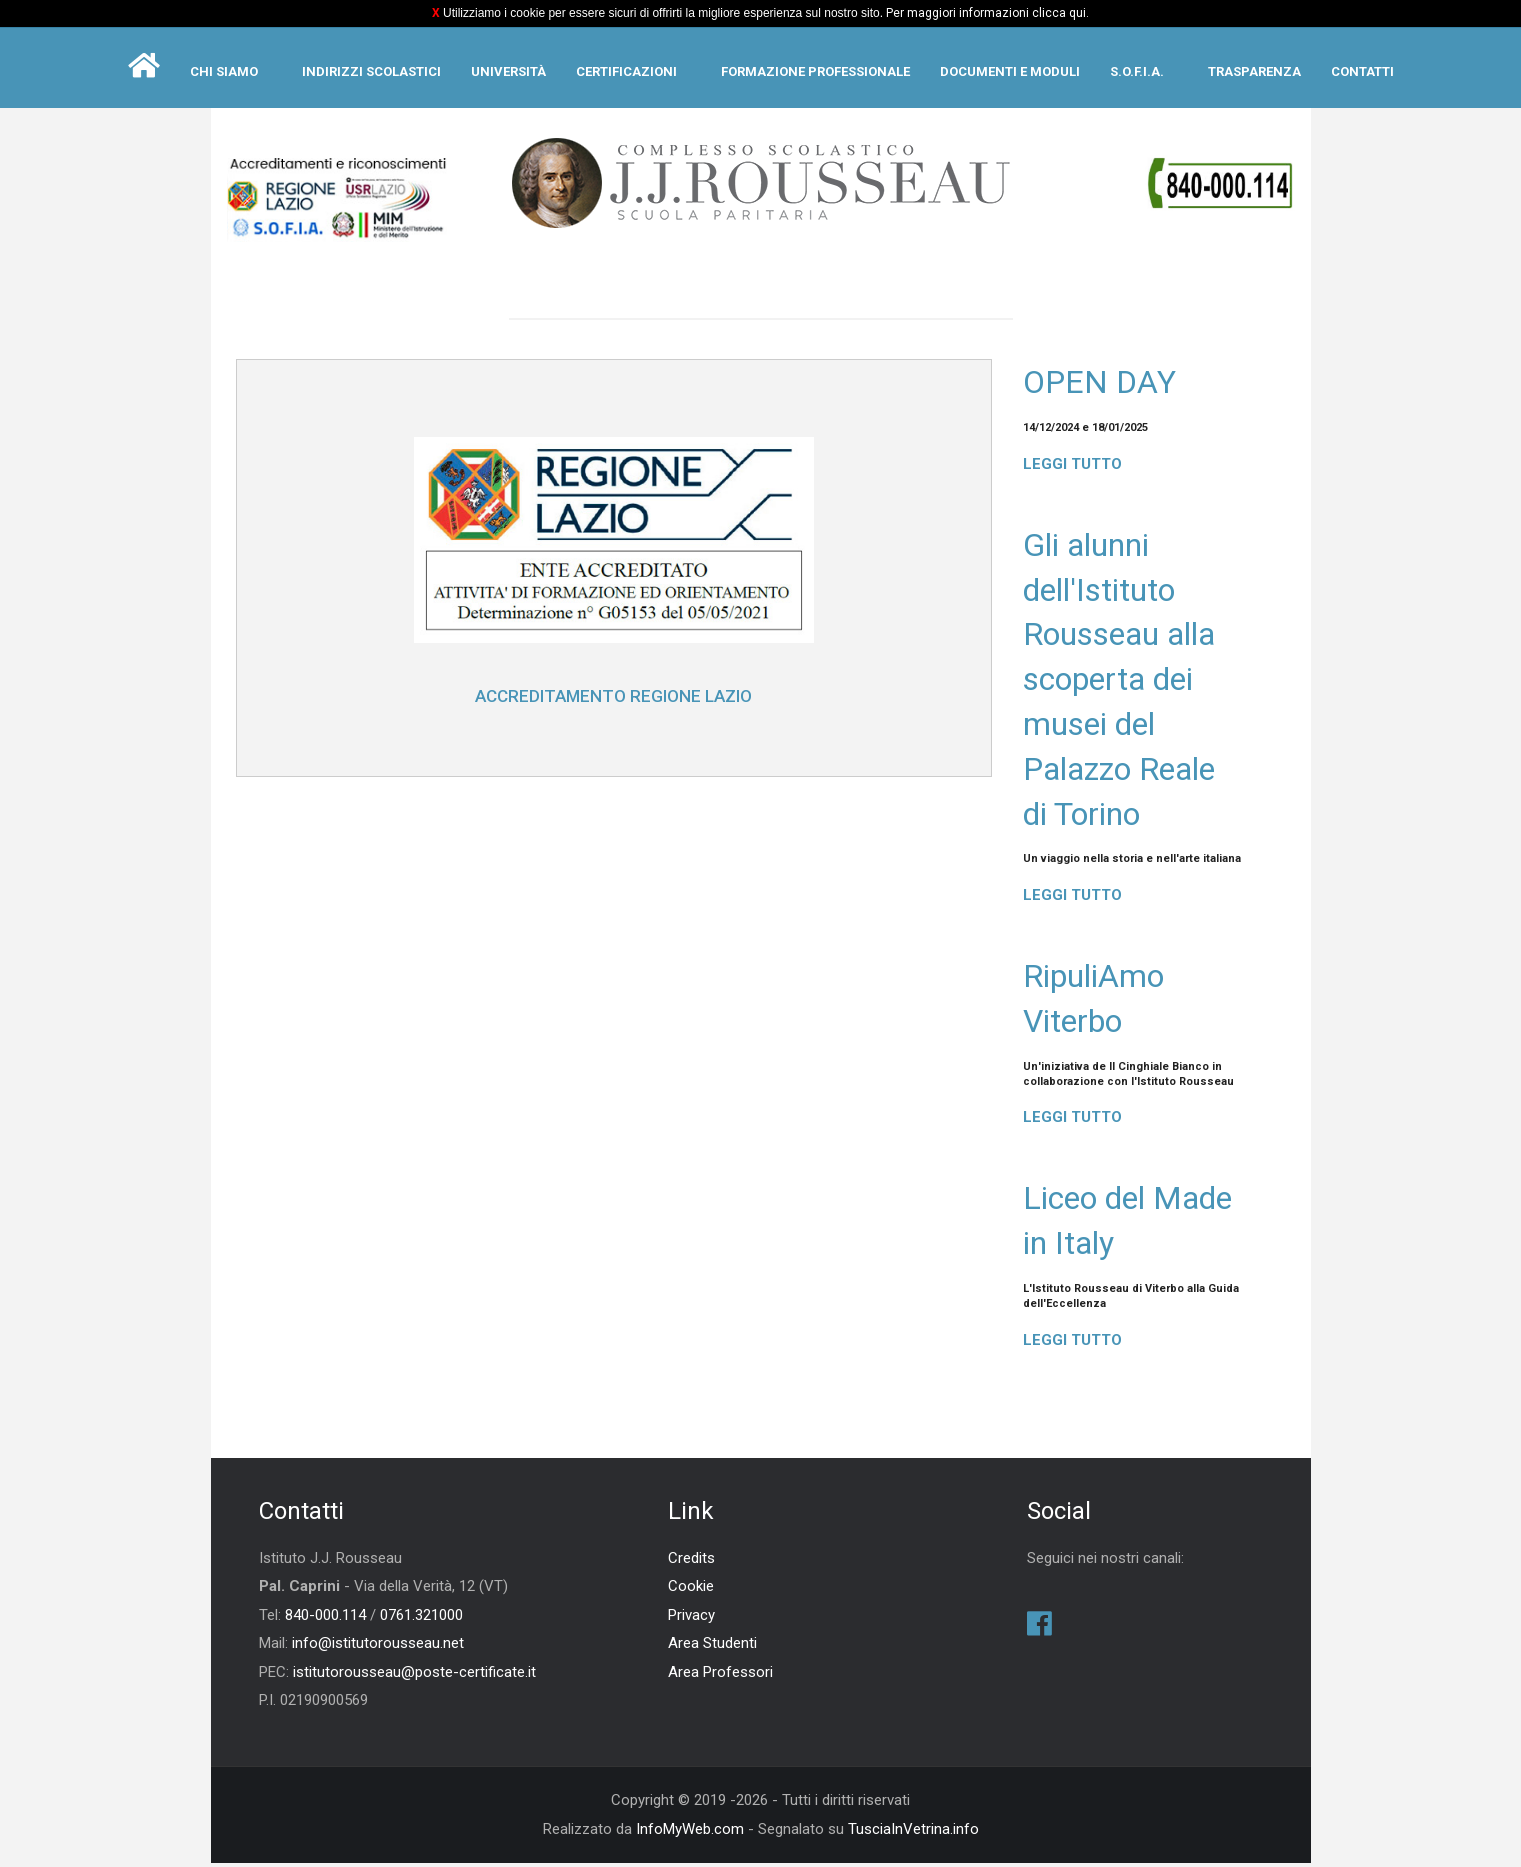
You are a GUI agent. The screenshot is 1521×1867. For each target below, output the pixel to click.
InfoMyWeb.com (690, 1832)
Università (508, 71)
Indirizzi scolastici (371, 71)
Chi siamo (224, 71)
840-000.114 (325, 1618)
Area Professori (720, 1675)
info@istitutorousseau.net (378, 1647)
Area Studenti (712, 1647)
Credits (691, 1561)
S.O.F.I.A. (1137, 71)
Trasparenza (1254, 71)
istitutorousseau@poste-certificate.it (414, 1675)
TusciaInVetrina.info (913, 1832)
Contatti (1362, 71)
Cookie (691, 1590)
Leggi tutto (1072, 465)
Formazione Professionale (815, 71)
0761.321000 (421, 1618)
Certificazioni (626, 71)
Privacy (691, 1618)
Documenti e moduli (1010, 71)
